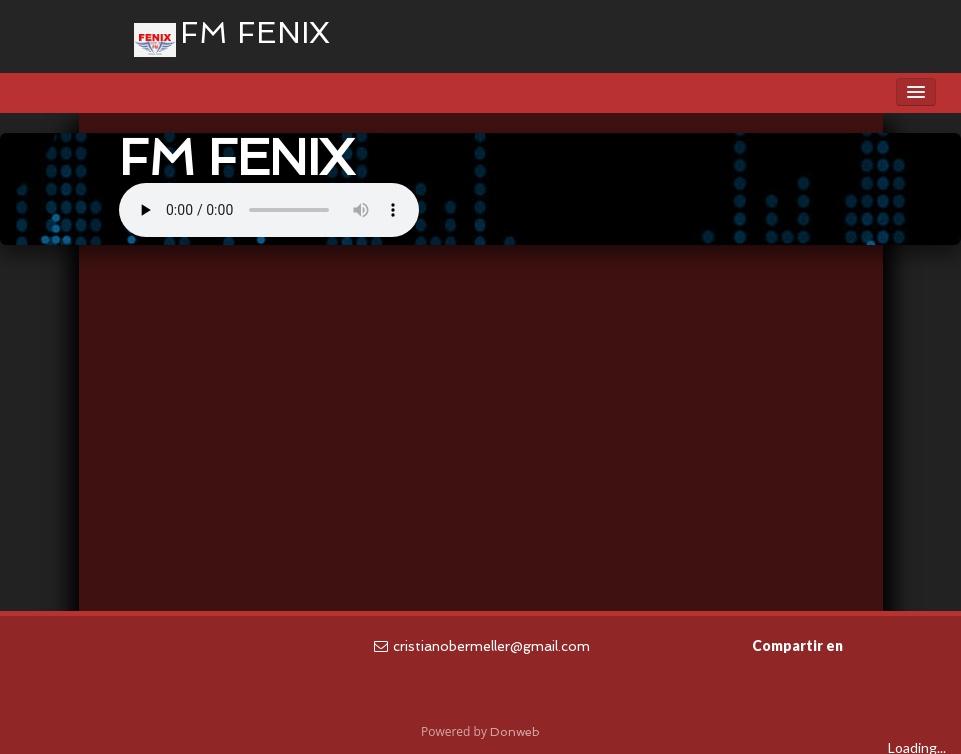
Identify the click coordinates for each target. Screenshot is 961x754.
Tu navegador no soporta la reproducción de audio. (269, 210)
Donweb (515, 732)
